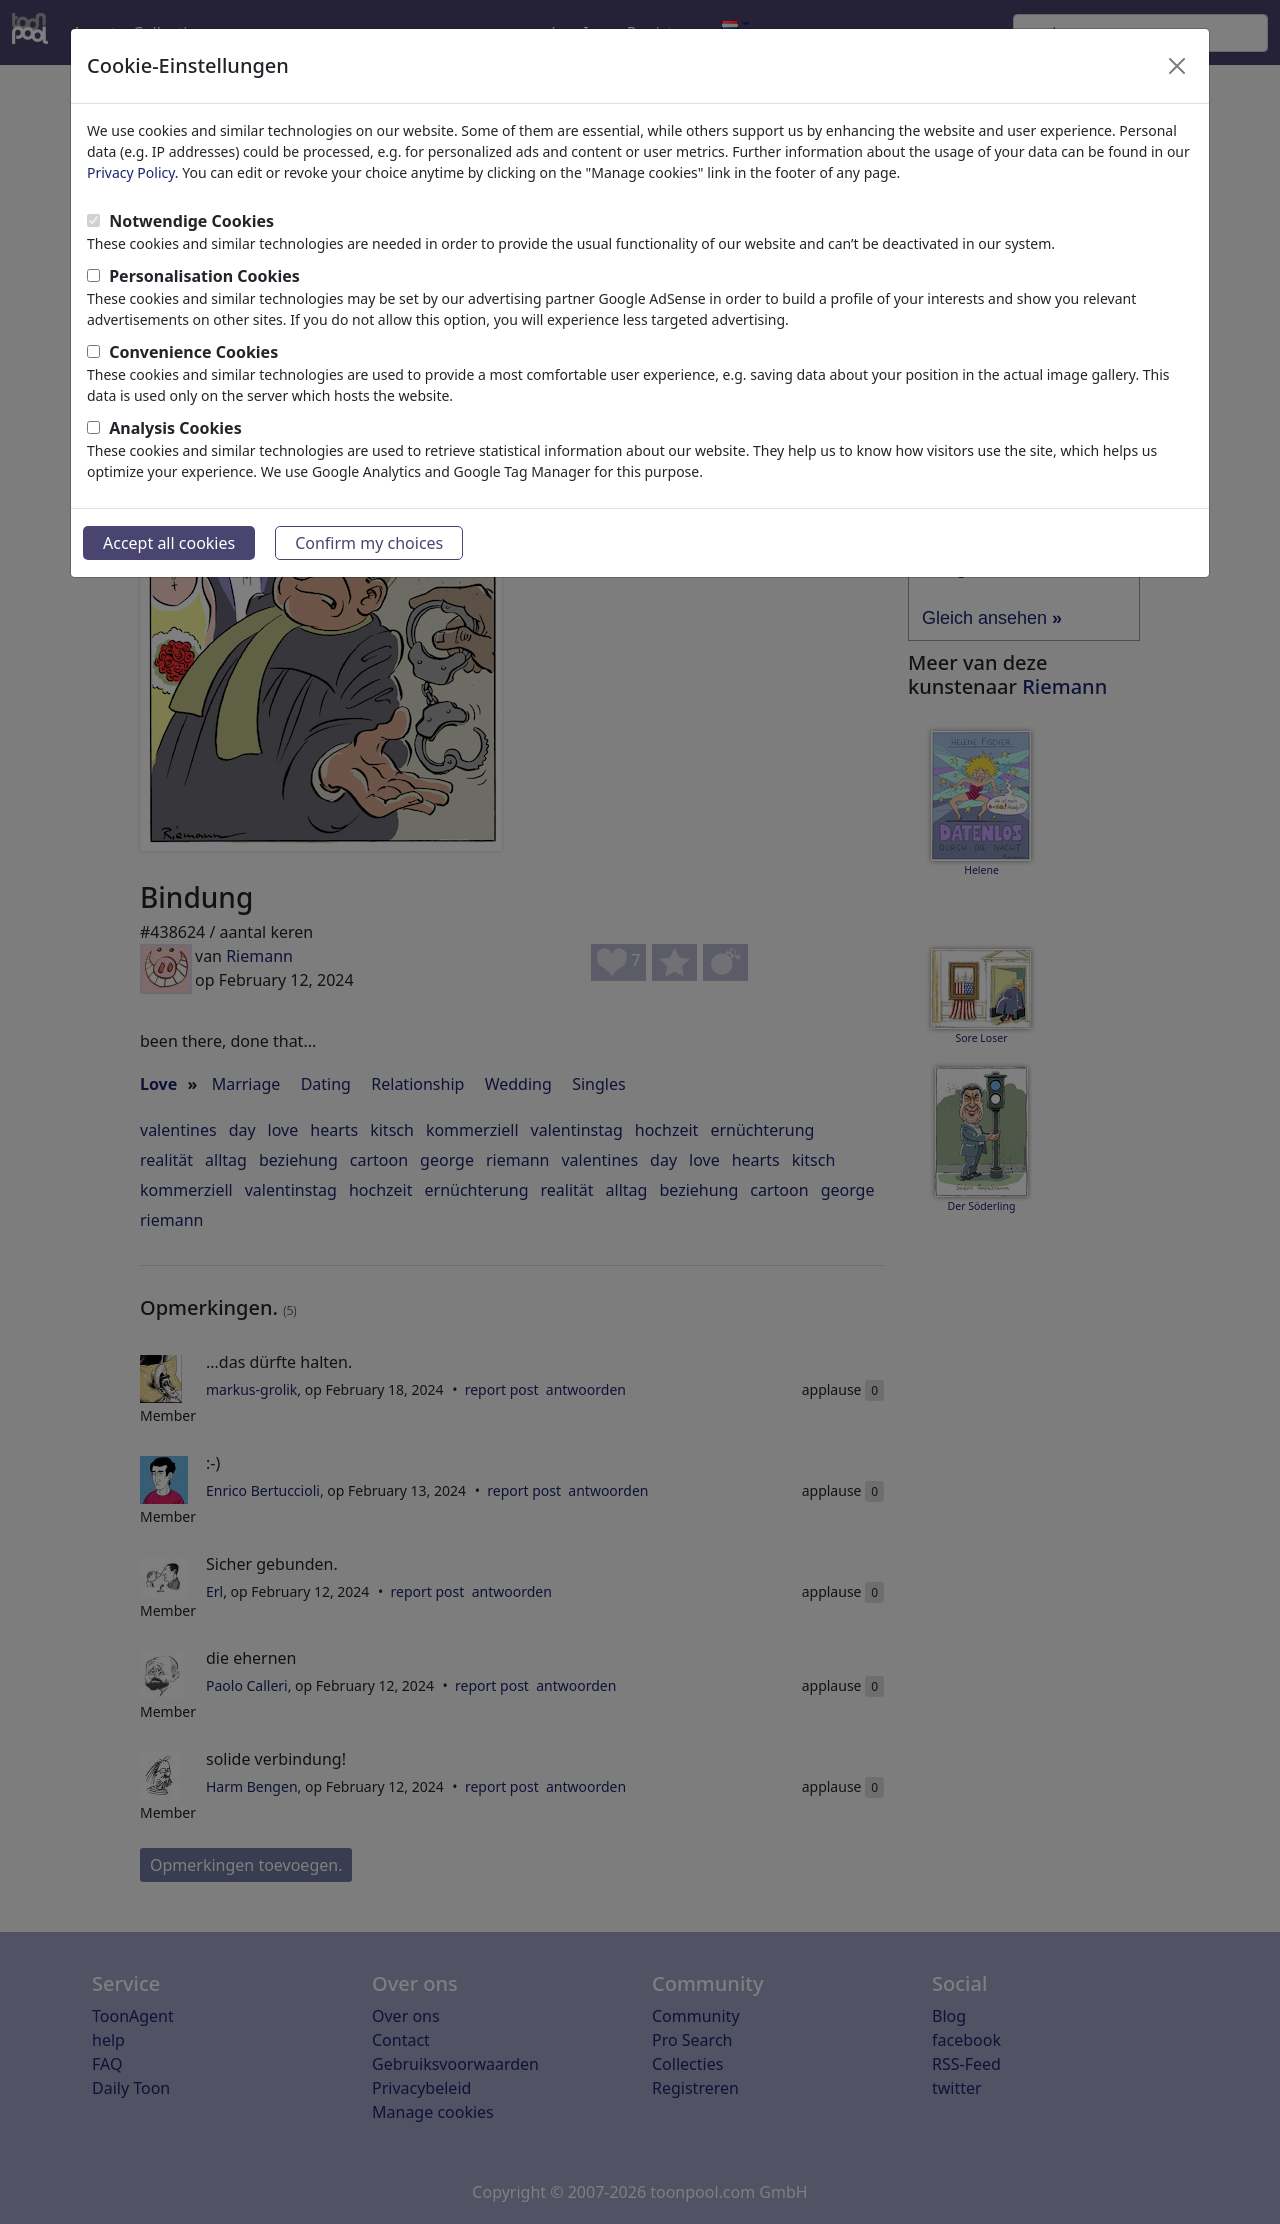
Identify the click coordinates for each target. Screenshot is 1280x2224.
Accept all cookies (169, 543)
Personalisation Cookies (204, 276)
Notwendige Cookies (191, 221)
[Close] (1177, 66)
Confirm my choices (369, 543)
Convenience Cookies (193, 352)
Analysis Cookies (175, 428)
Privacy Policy (131, 172)
